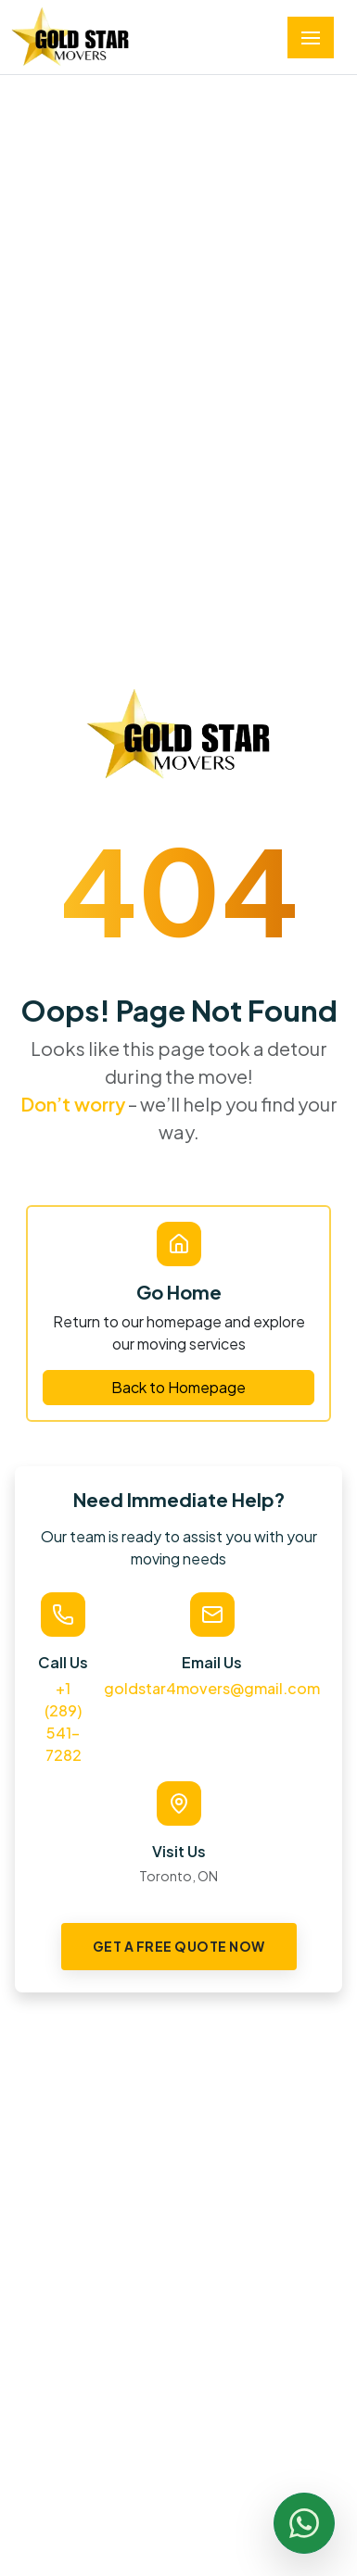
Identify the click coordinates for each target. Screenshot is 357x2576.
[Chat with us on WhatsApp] (304, 2523)
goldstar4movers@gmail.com (212, 1688)
